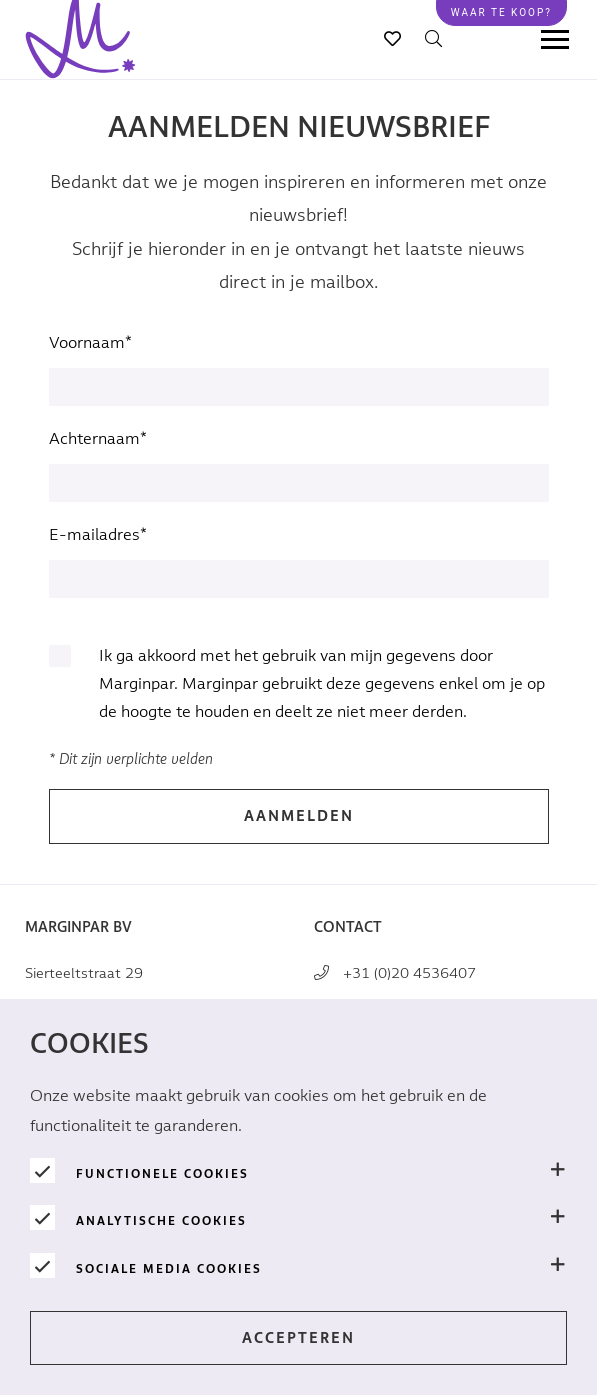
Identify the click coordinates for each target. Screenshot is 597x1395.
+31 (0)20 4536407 (409, 973)
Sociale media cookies (169, 1269)
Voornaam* (90, 343)
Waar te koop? (501, 12)
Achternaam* (98, 439)
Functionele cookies (162, 1174)
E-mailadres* (98, 535)
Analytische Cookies (161, 1221)
